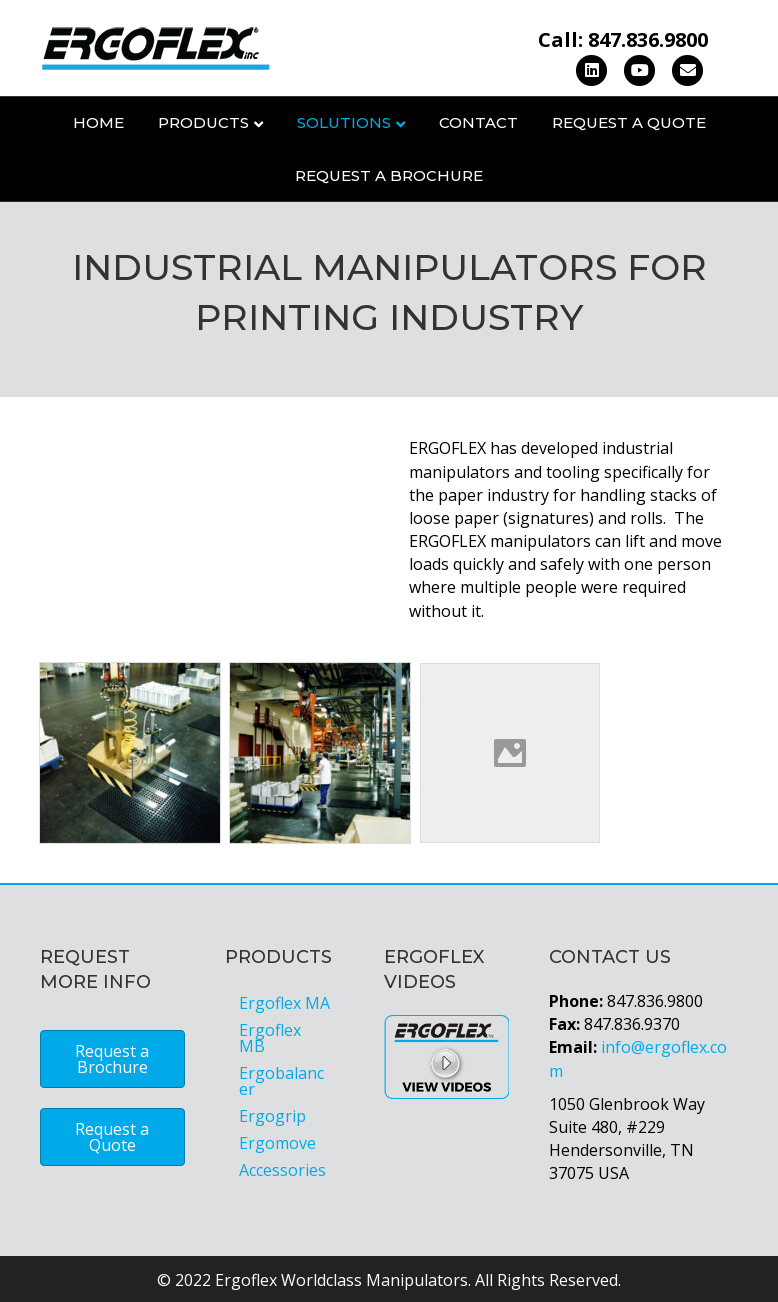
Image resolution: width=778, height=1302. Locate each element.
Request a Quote (629, 122)
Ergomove (277, 1143)
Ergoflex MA (284, 1003)
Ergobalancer (281, 1081)
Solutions (344, 122)
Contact (478, 122)
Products (203, 122)
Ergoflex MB (270, 1038)
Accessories (282, 1170)
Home (98, 122)
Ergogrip (272, 1116)
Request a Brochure (389, 175)
